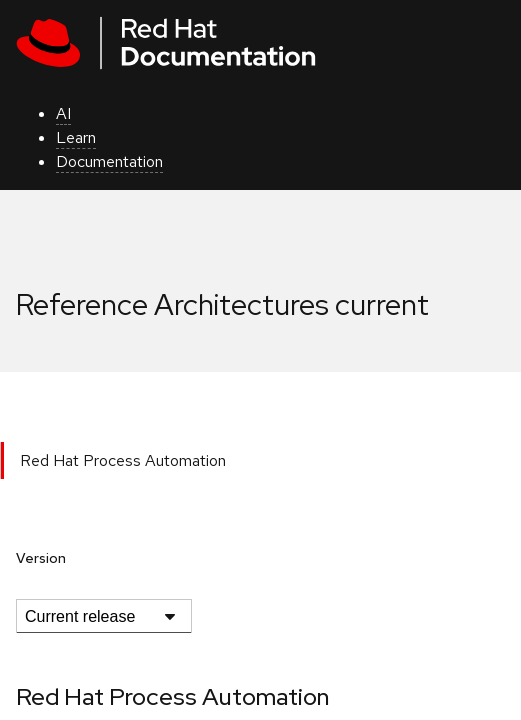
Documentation (109, 161)
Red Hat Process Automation (123, 460)
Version (41, 558)
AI (63, 113)
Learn (76, 137)
